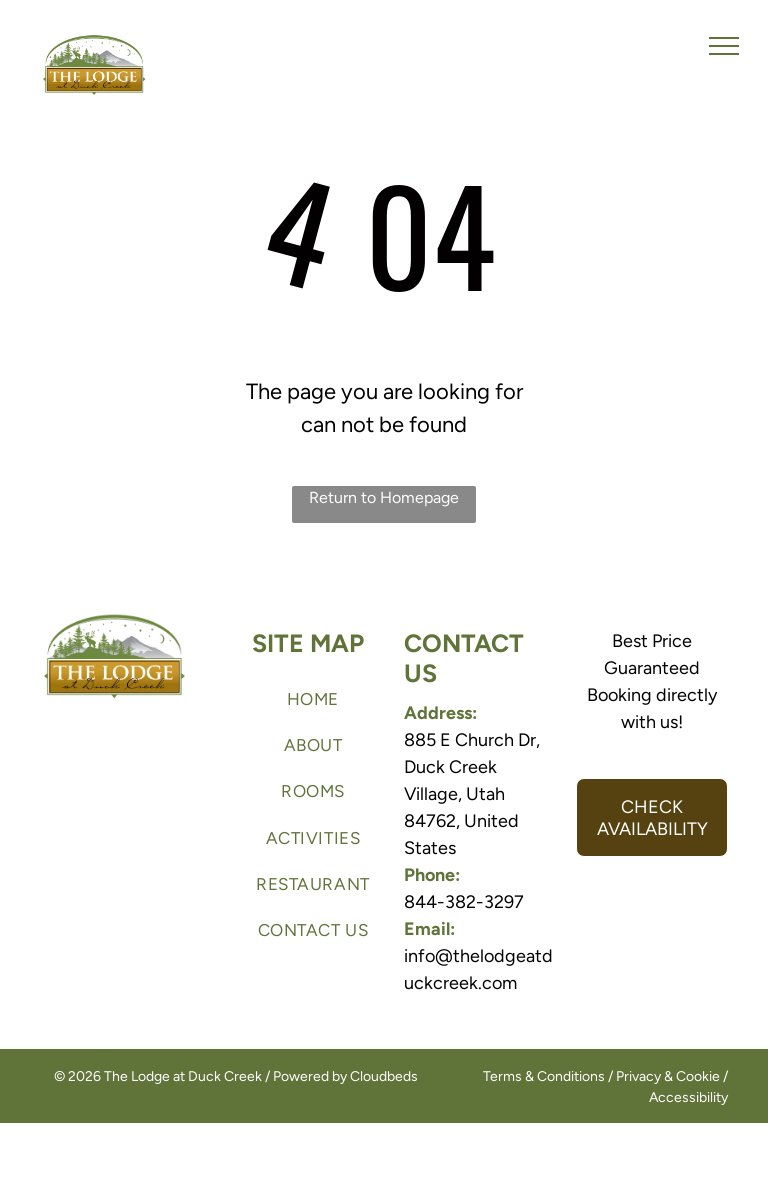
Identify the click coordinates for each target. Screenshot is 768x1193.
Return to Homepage (384, 497)
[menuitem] (313, 699)
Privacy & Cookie (668, 1076)
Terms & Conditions (544, 1076)
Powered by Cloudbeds (345, 1076)
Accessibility (688, 1097)
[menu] (724, 46)
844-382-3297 (464, 902)
